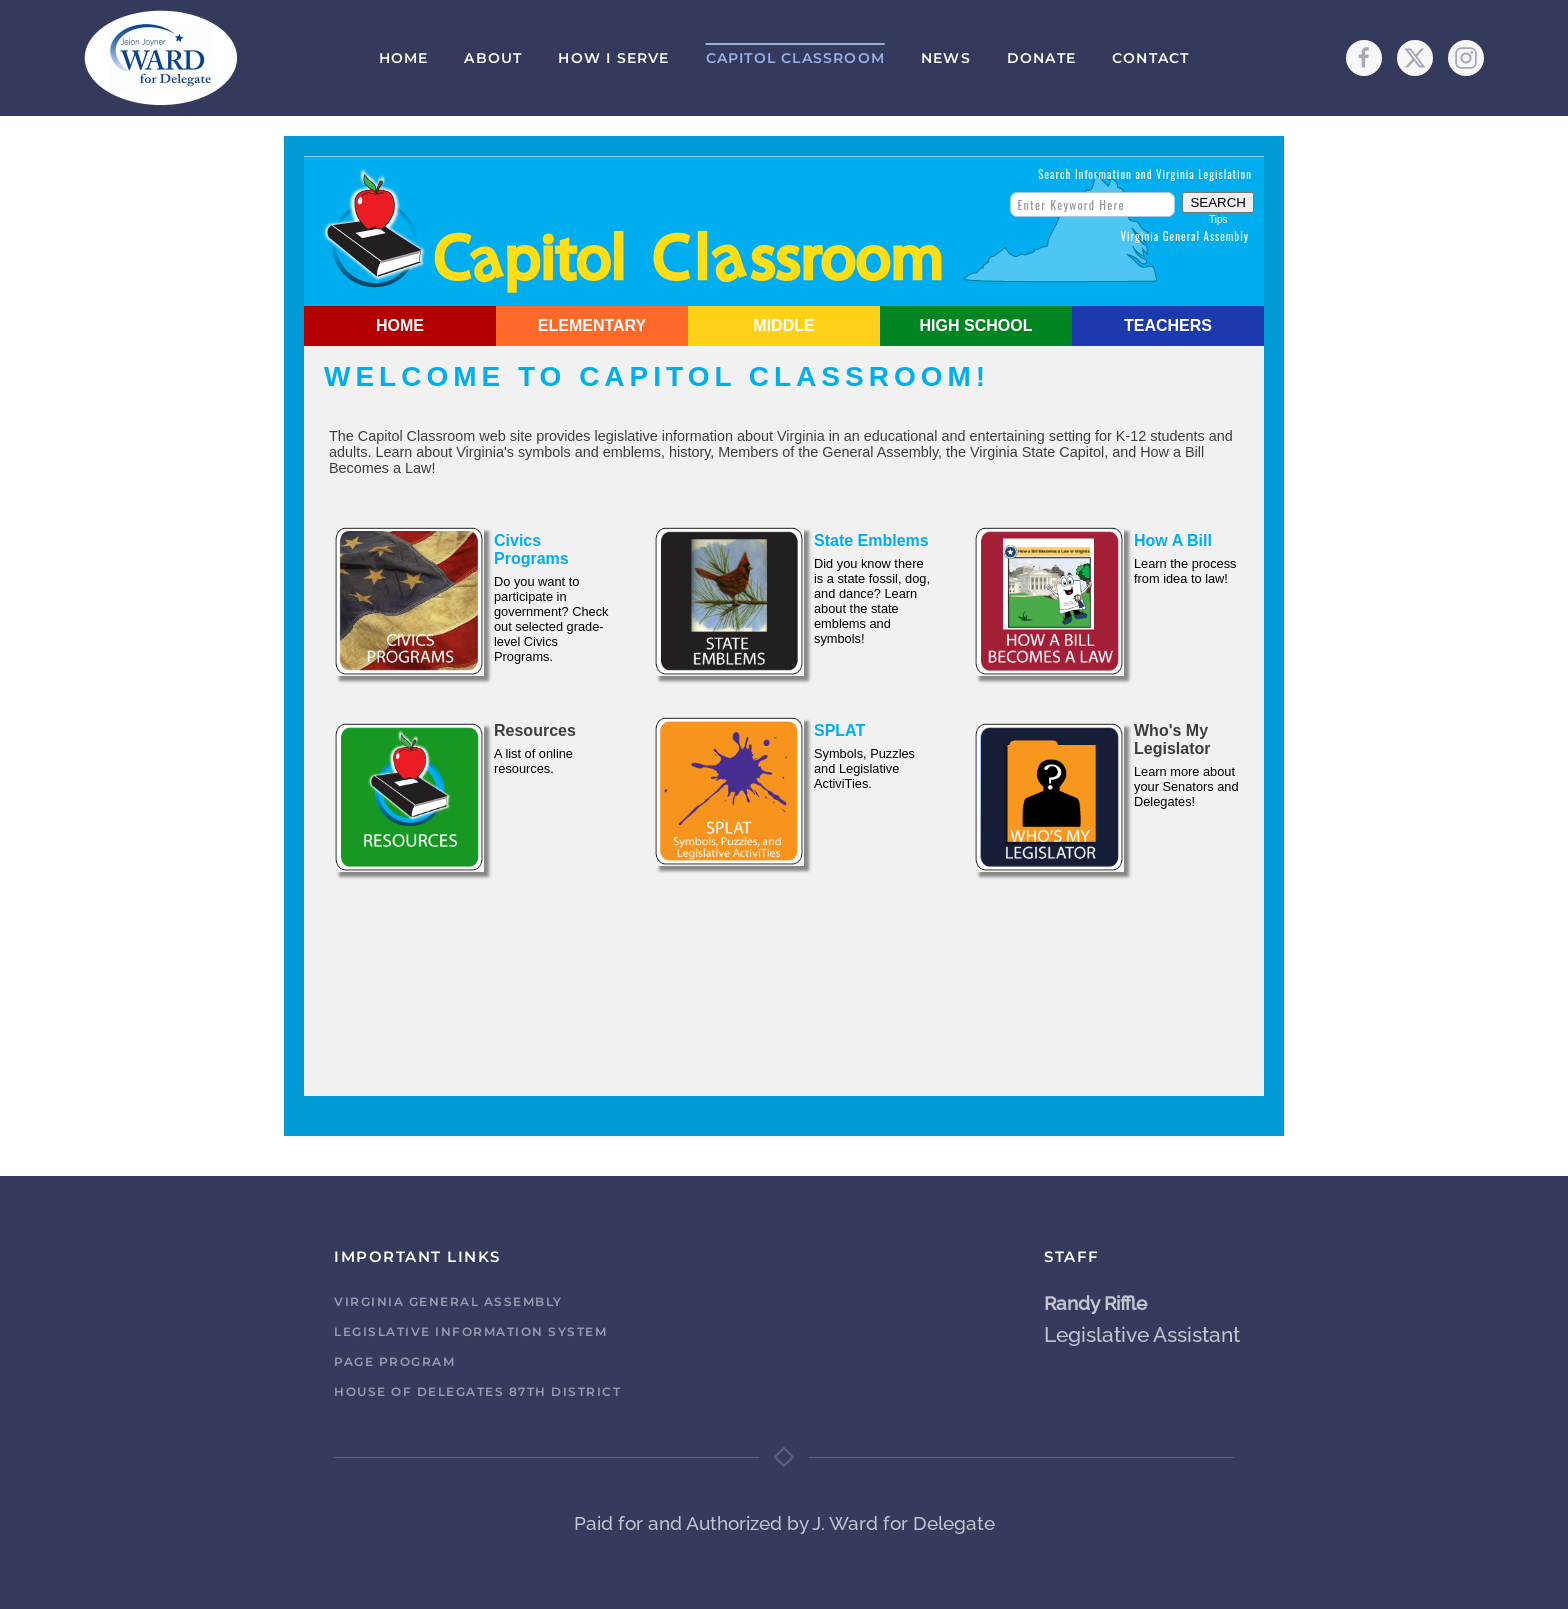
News (946, 58)
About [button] (493, 58)
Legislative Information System (470, 1331)
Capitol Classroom (795, 58)
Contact (1150, 58)
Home (404, 58)
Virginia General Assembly (448, 1301)
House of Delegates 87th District (477, 1391)
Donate (1041, 58)
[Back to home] (161, 58)
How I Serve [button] (613, 58)
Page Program (394, 1361)
